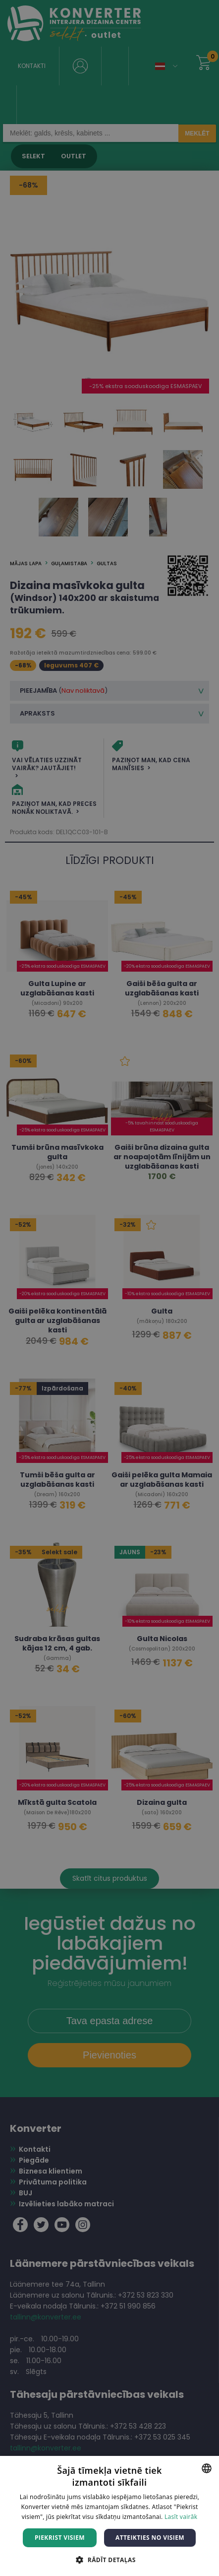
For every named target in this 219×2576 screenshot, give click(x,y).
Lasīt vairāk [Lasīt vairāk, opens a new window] (180, 2516)
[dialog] (109, 1288)
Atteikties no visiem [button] (149, 2537)
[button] (109, 2559)
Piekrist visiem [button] (60, 2537)
